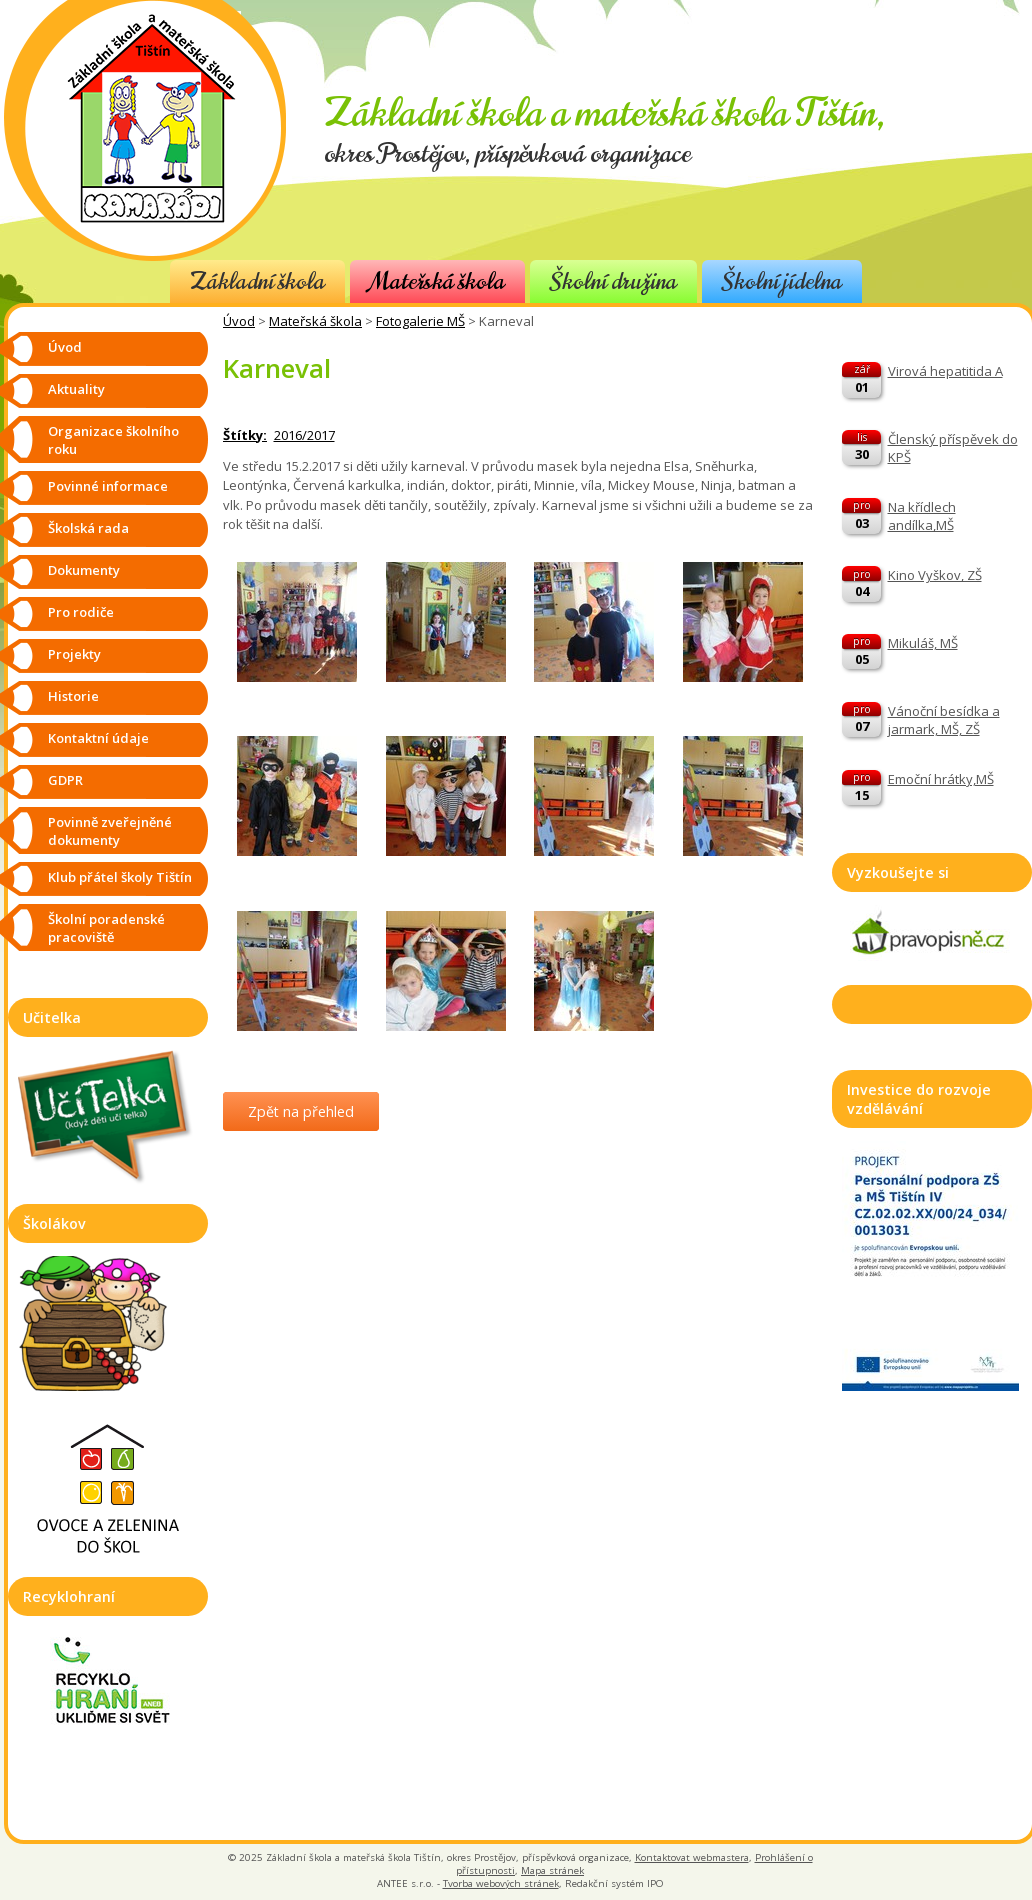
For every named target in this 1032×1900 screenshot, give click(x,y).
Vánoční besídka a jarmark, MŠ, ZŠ (944, 720)
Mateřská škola (437, 281)
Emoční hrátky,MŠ (941, 779)
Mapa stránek (552, 1870)
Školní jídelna (782, 281)
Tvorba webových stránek (501, 1883)
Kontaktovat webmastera (692, 1857)
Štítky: (245, 435)
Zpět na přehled (301, 1111)
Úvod (239, 321)
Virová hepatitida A (945, 371)
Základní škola (257, 281)
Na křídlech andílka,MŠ (922, 516)
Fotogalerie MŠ (420, 321)
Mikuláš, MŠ (923, 643)
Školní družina (613, 281)
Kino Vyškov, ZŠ (935, 575)
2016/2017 (304, 435)
